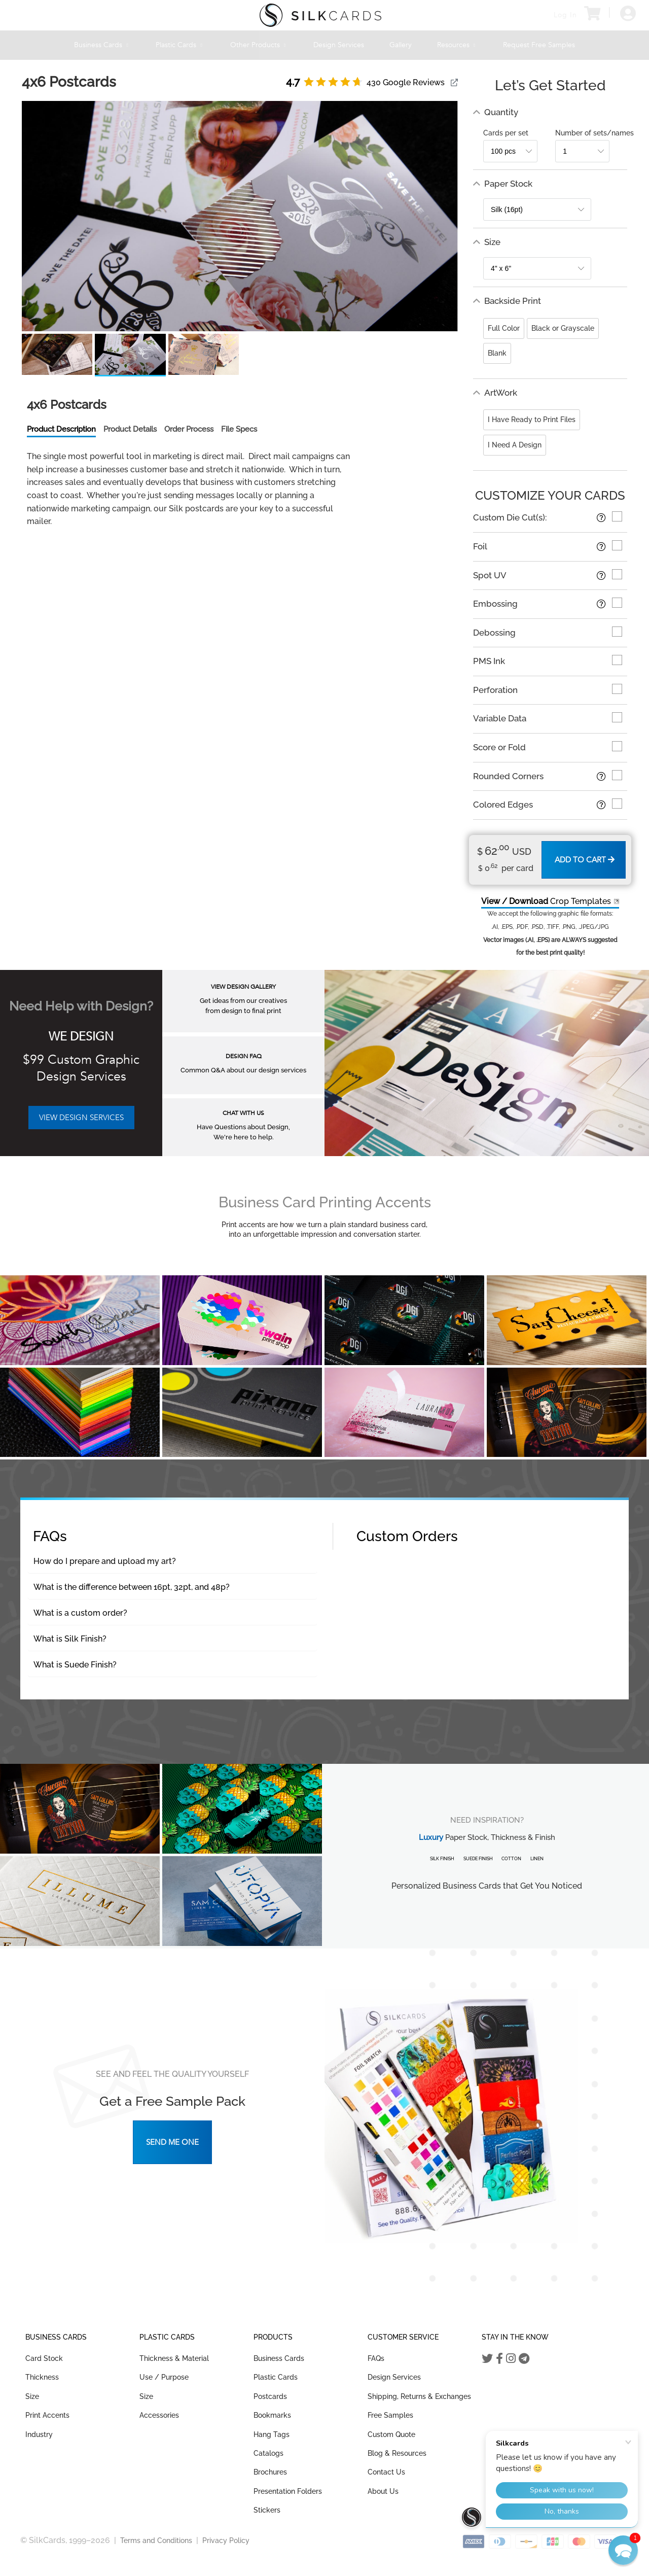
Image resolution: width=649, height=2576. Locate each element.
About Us (383, 2491)
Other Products (259, 45)
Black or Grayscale (562, 328)
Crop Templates (546, 901)
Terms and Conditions (156, 2540)
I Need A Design (515, 445)
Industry (39, 2434)
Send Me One (172, 2142)
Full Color (504, 328)
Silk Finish (442, 1858)
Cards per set (505, 133)
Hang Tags (272, 2434)
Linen (537, 1858)
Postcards (270, 2396)
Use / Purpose (164, 2377)
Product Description (61, 429)
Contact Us (386, 2472)
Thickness (42, 2377)
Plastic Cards (180, 45)
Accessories (159, 2415)
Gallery (400, 45)
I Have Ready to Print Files (531, 419)
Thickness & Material (174, 2358)
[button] (623, 2550)
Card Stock (44, 2358)
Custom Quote (391, 2434)
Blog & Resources (397, 2453)
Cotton (511, 1858)
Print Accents (47, 2415)
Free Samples (390, 2415)
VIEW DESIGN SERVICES (81, 1117)
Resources (457, 45)
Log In (565, 15)
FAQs (376, 2358)
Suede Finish (478, 1858)
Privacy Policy (225, 2540)
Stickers (267, 2510)
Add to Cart (585, 860)
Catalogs (268, 2453)
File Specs (239, 429)
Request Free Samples (539, 45)
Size (32, 2396)
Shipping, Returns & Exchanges (419, 2396)
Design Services (338, 45)
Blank (497, 353)
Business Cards (102, 45)
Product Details (130, 429)
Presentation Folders (288, 2491)
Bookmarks (272, 2415)
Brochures (270, 2472)
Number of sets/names (594, 133)
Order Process (188, 429)
